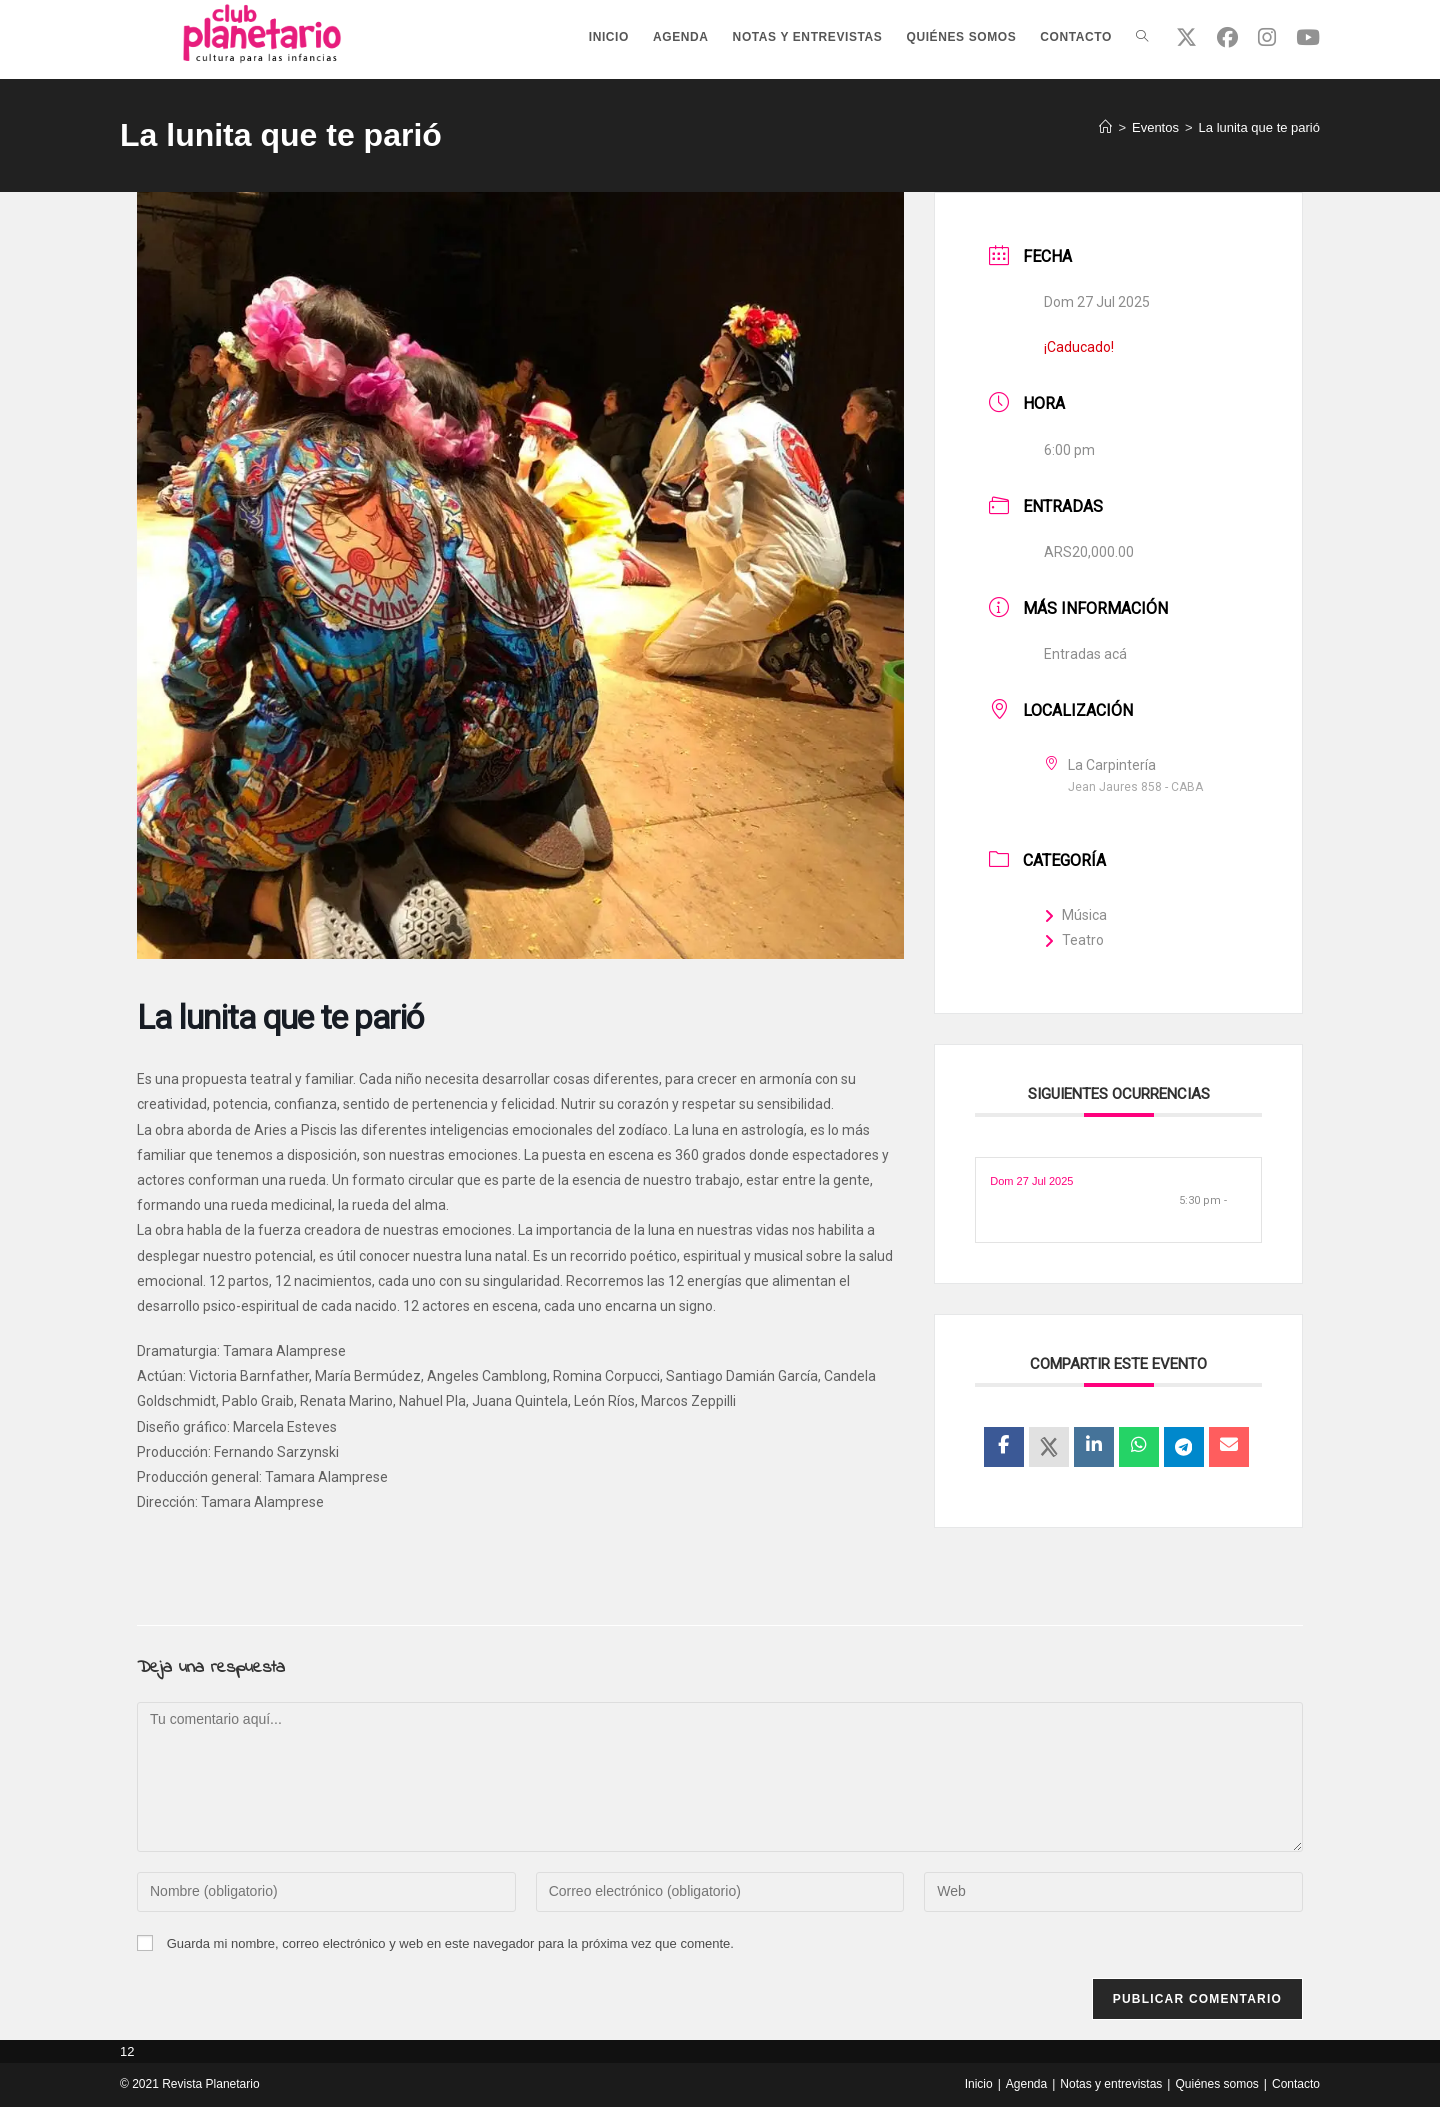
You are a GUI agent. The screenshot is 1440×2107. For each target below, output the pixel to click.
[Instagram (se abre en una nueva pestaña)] (1267, 37)
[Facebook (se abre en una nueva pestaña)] (1227, 37)
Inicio (979, 2084)
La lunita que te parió (1259, 127)
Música (1075, 915)
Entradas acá (1085, 654)
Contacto (1296, 2084)
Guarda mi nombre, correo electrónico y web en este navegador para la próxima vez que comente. (450, 1943)
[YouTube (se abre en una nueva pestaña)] (1308, 37)
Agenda (1026, 2084)
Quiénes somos (1216, 2084)
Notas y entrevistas (1111, 2084)
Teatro (1074, 940)
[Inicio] (1105, 127)
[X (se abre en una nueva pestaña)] (1186, 37)
